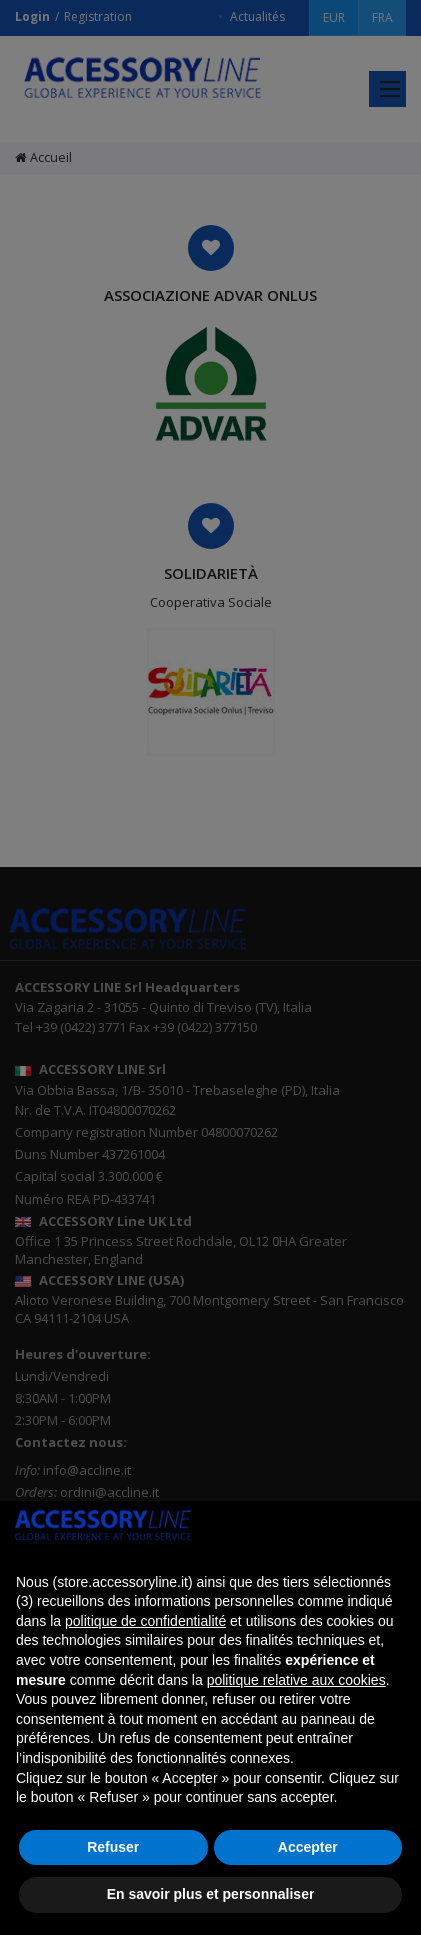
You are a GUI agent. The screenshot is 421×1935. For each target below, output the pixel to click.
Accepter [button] (308, 1847)
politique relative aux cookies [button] (296, 1680)
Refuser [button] (113, 1847)
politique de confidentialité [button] (145, 1621)
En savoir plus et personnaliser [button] (211, 1894)
